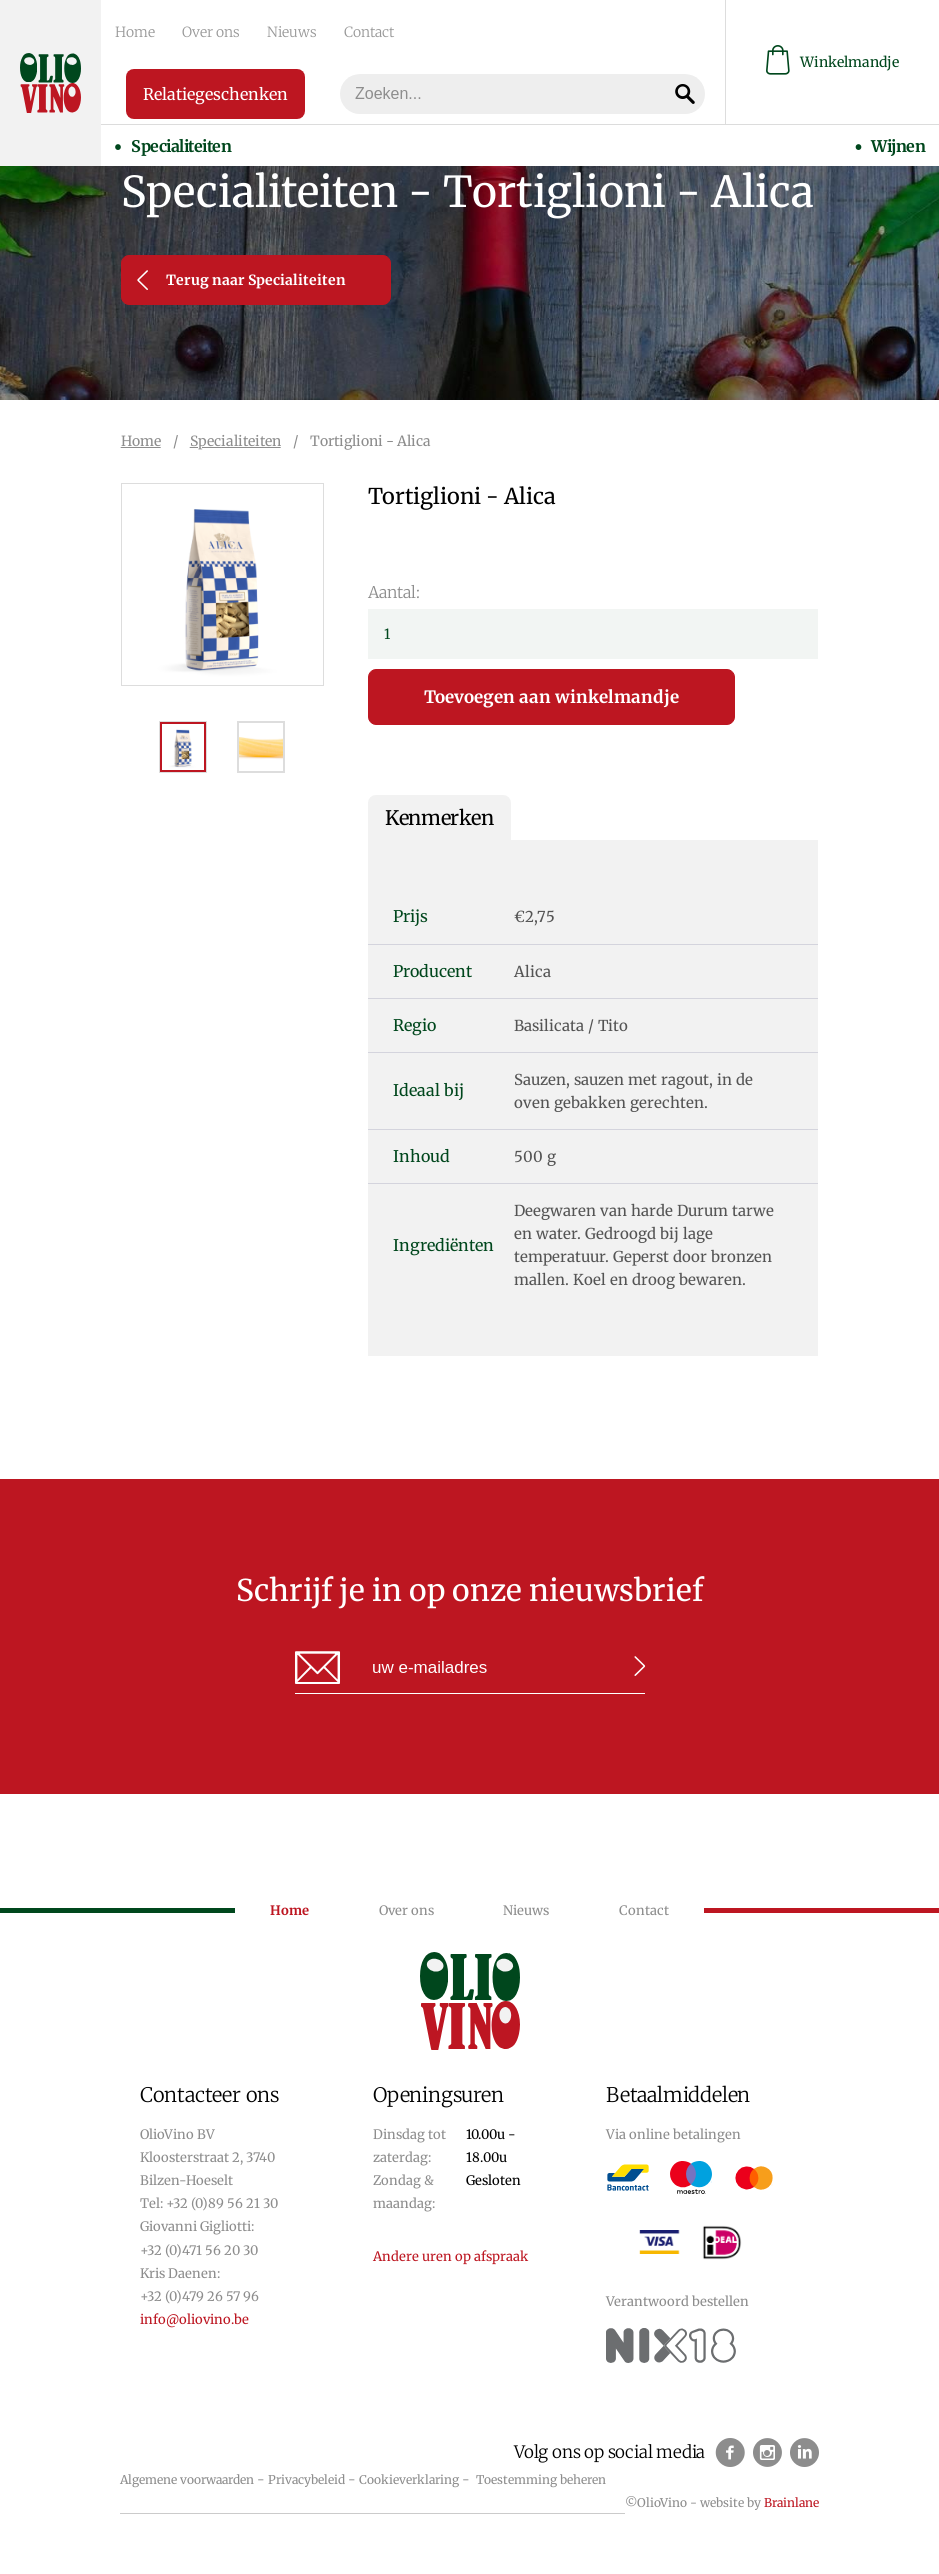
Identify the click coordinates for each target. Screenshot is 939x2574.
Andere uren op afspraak (450, 2256)
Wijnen (902, 141)
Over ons (200, 31)
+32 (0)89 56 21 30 (222, 2203)
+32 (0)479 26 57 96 (199, 2296)
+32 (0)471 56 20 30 (199, 2250)
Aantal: (394, 592)
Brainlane (791, 2502)
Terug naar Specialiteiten (241, 280)
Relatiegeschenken (215, 91)
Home (131, 31)
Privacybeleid (306, 2479)
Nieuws (274, 31)
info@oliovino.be (194, 2319)
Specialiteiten (178, 141)
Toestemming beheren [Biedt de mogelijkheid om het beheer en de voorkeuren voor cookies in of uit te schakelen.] (541, 2479)
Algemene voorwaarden (187, 2479)
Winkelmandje (832, 60)
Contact (344, 31)
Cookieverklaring (409, 2479)
